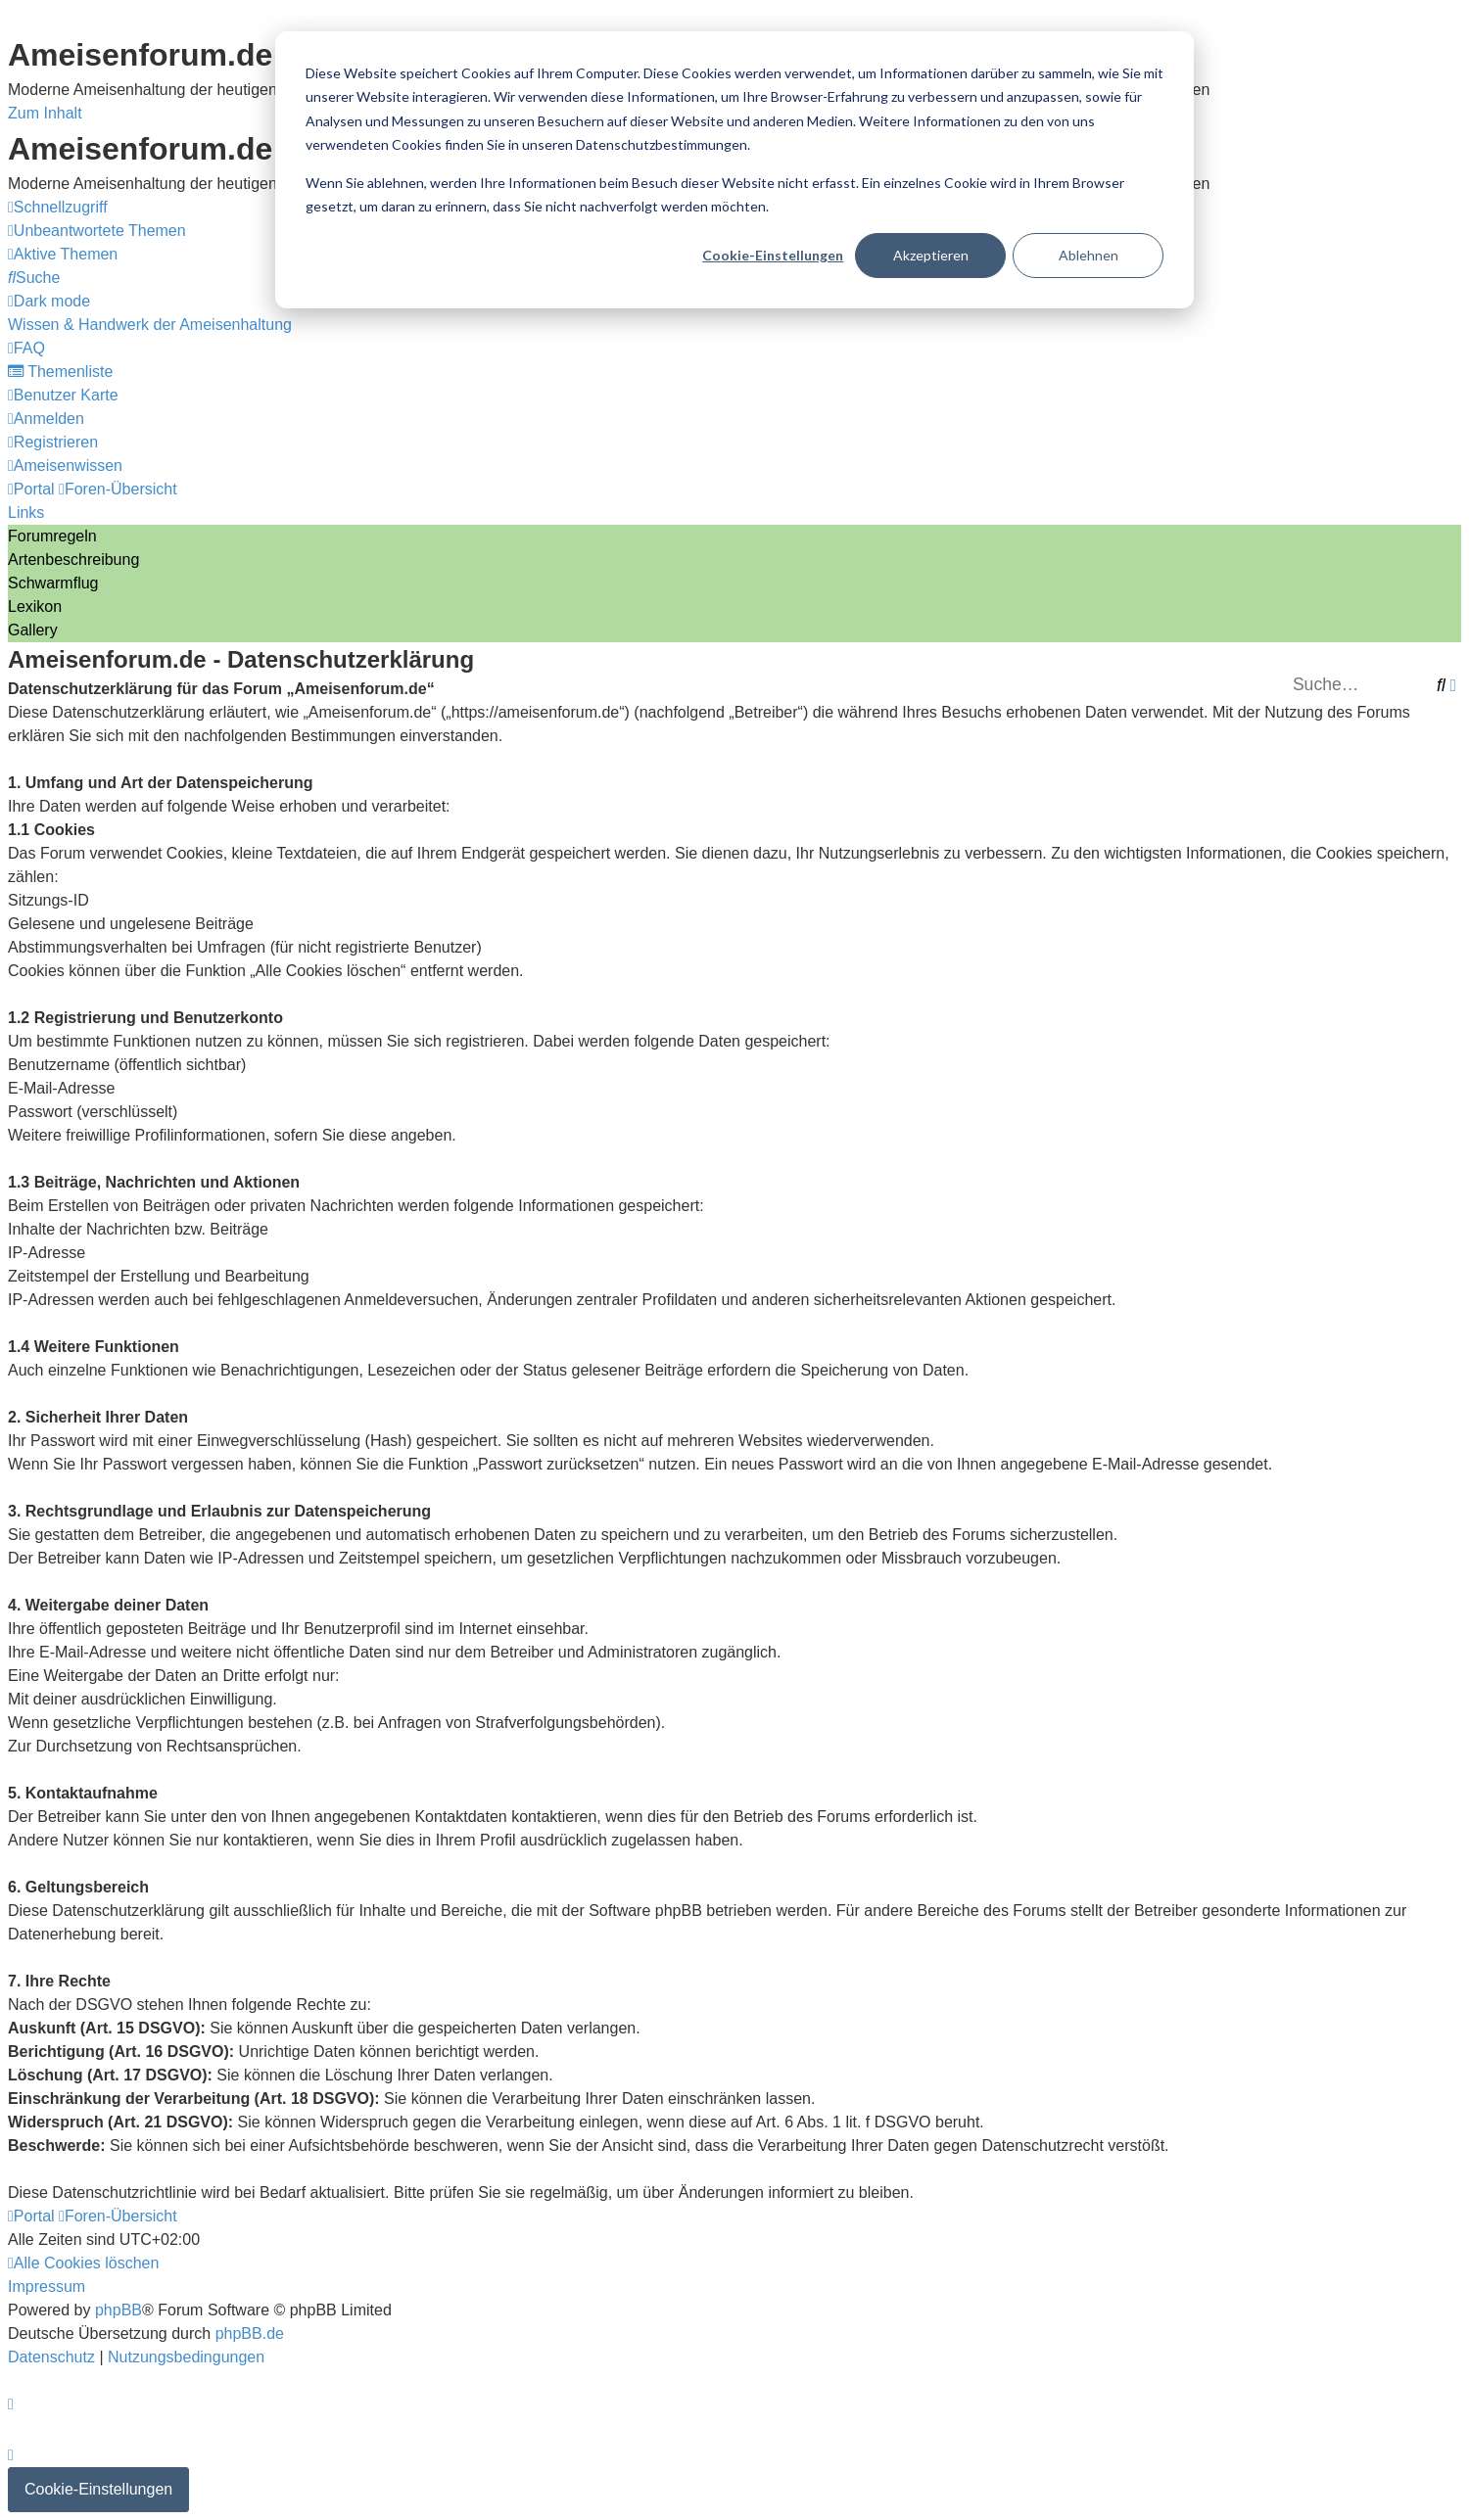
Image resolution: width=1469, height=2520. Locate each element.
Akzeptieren (931, 255)
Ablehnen (1088, 255)
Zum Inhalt (45, 113)
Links (26, 512)
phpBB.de (249, 2333)
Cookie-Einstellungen (772, 255)
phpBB (118, 2310)
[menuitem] (97, 230)
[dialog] (734, 169)
